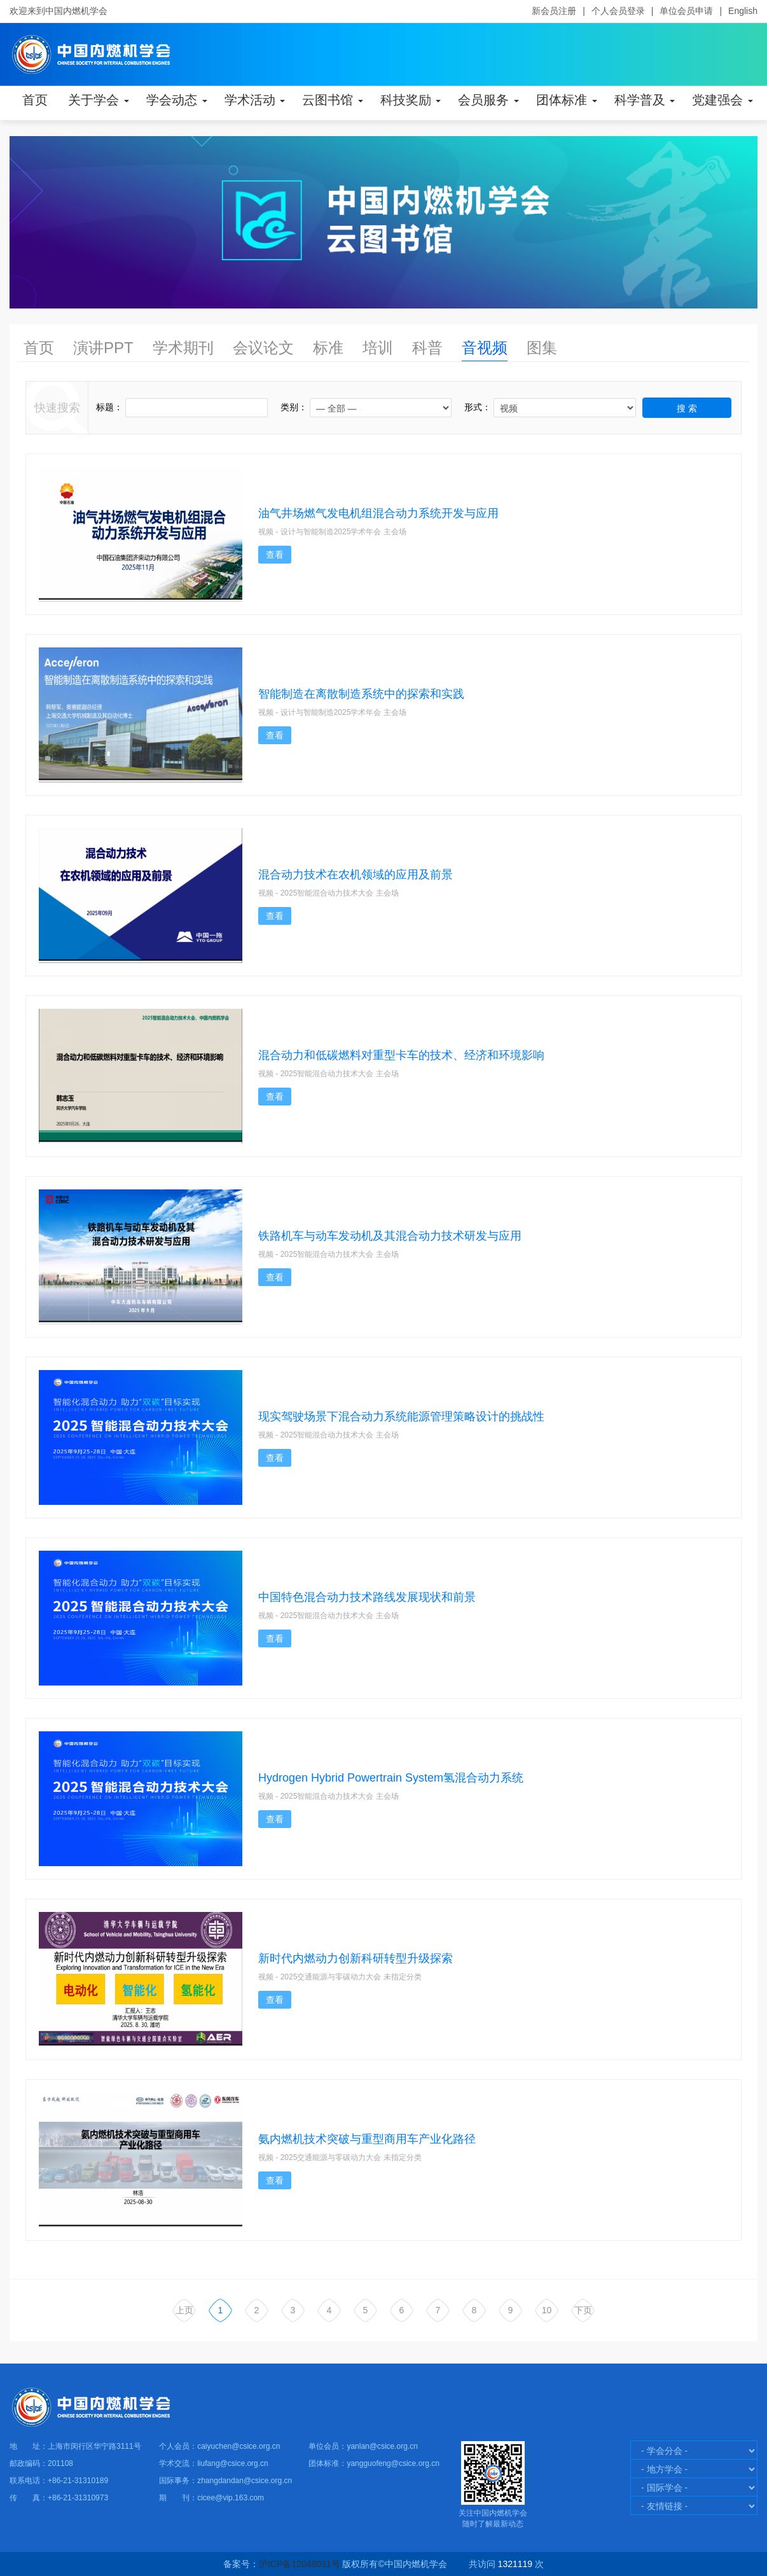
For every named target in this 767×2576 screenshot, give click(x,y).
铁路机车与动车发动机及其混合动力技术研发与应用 (390, 1235)
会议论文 (263, 347)
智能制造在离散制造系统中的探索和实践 (361, 694)
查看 (275, 555)
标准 (328, 347)
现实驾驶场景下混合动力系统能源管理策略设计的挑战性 (401, 1416)
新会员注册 (554, 11)
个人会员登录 (618, 11)
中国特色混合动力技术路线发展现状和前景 (367, 1597)
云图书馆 (332, 100)
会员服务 (488, 100)
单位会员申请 (686, 11)
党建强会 (722, 100)
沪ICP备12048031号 (299, 2564)
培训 (378, 347)
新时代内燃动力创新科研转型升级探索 (355, 1958)
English (742, 11)
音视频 (485, 347)
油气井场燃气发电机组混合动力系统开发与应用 (378, 513)
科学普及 (644, 100)
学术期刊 (183, 347)
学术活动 (255, 100)
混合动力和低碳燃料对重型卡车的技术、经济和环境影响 (401, 1055)
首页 (35, 100)
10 (547, 2310)
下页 (583, 2310)
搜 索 (687, 408)
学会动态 (176, 100)
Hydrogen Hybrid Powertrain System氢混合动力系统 (390, 1777)
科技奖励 (410, 100)
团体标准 (566, 100)
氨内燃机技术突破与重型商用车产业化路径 (367, 2139)
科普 (427, 347)
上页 (184, 2310)
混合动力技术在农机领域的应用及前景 (355, 874)
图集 (542, 347)
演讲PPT (103, 347)
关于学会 (98, 100)
